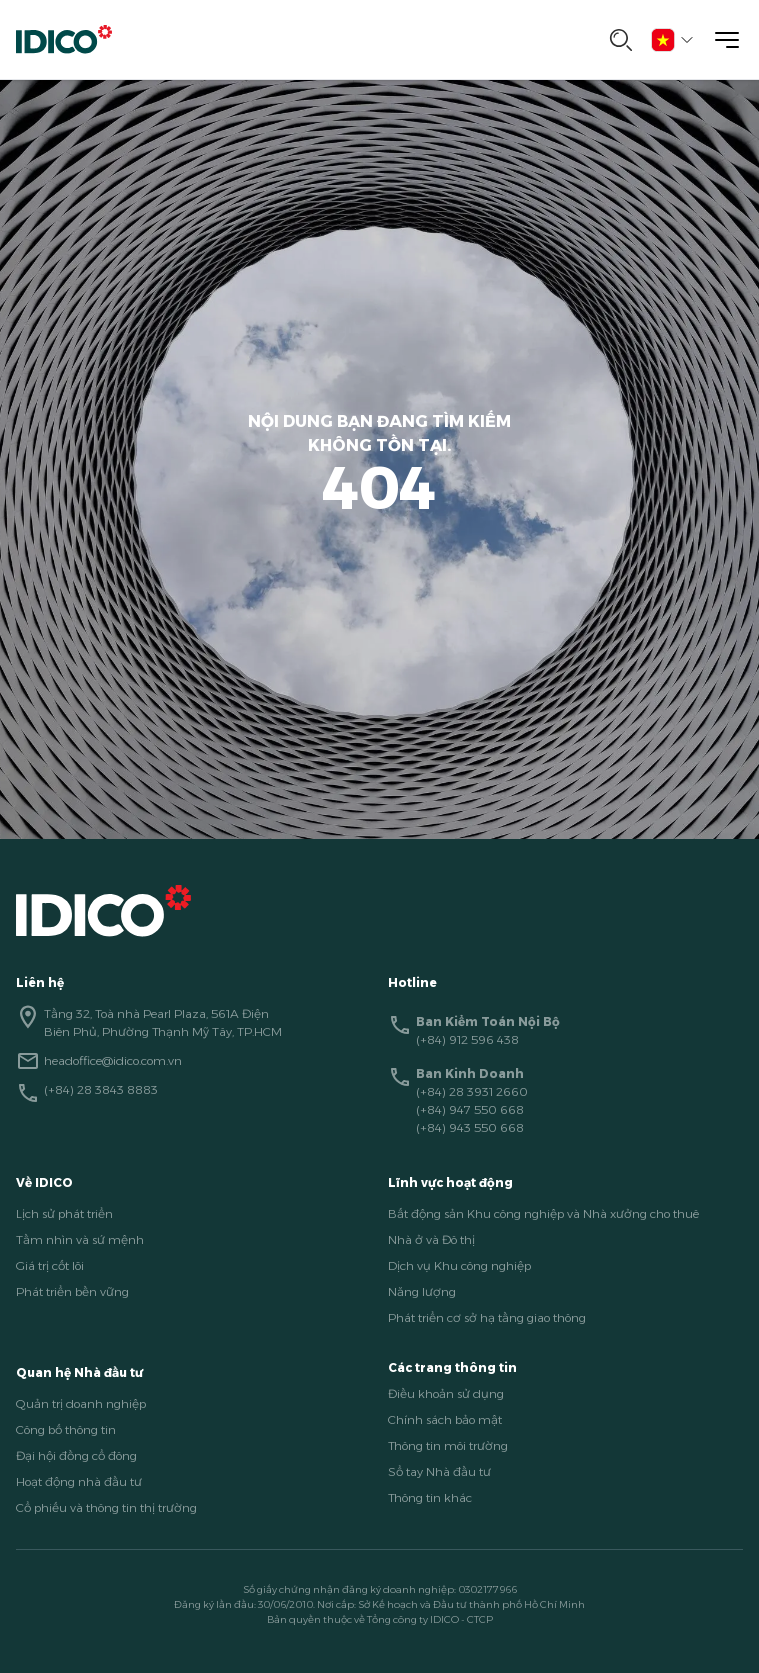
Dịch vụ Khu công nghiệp (459, 1265)
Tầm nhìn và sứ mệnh (80, 1239)
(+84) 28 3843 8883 (101, 1089)
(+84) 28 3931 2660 (472, 1091)
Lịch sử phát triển (64, 1213)
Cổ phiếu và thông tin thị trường (106, 1507)
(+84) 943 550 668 (470, 1127)
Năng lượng (422, 1291)
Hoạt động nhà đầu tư (79, 1481)
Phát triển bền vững (72, 1291)
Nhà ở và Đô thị (431, 1239)
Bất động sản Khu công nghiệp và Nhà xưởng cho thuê (543, 1213)
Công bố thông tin (66, 1429)
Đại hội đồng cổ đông (76, 1455)
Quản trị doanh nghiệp (81, 1403)
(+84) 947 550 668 (470, 1109)
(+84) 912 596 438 (467, 1039)
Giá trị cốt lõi (50, 1265)
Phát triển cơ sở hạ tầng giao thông (487, 1317)
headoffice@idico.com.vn (113, 1060)
